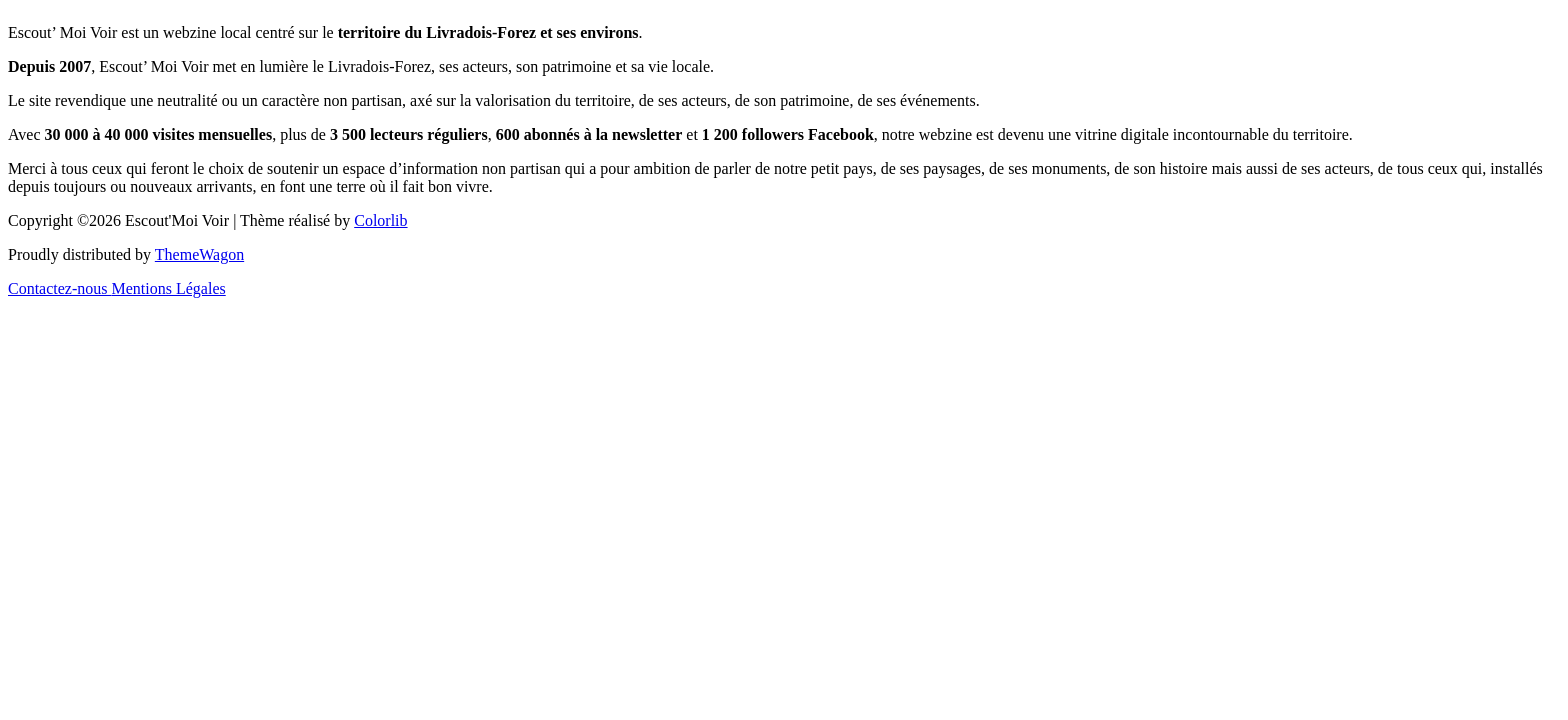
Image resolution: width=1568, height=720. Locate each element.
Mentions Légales (169, 288)
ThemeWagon (199, 254)
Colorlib (380, 220)
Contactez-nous (60, 288)
